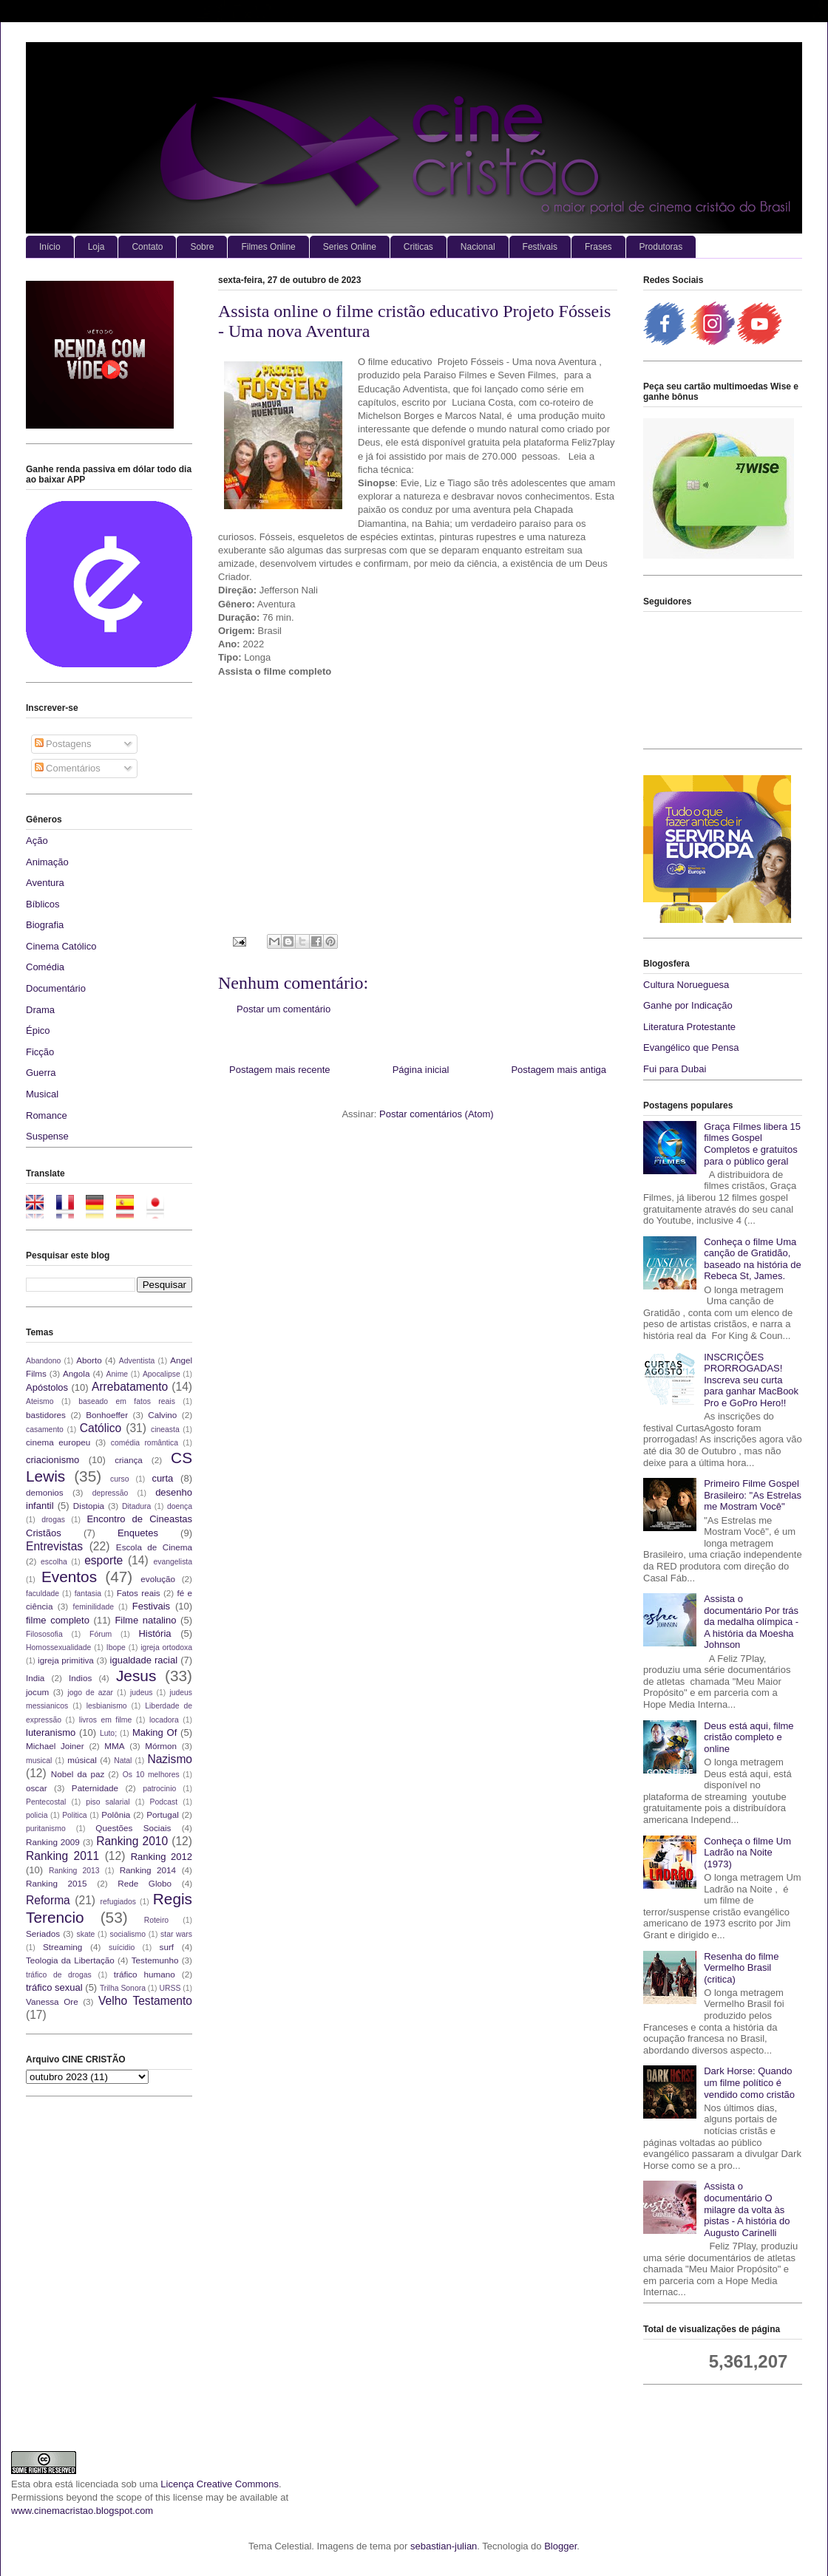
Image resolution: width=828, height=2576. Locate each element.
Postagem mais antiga (558, 1069)
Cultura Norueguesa (686, 984)
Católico (100, 1428)
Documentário (56, 988)
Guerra (40, 1072)
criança (129, 1460)
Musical (42, 1094)
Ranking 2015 (56, 1883)
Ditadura (136, 1506)
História (154, 1633)
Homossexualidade (58, 1647)
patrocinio (159, 1789)
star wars (176, 1934)
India (35, 1678)
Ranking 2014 (148, 1870)
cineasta (165, 1429)
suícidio (122, 1947)
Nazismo (169, 1759)
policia (36, 1815)
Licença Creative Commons (219, 2484)
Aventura (45, 882)
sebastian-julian (443, 2546)
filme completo (57, 1620)
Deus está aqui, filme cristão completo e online (748, 1737)
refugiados (119, 1902)
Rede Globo (145, 1883)
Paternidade (95, 1788)
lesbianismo (106, 1706)
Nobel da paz (77, 1774)
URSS (170, 1988)
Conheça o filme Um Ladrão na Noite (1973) (747, 1853)
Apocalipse (161, 1374)
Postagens (63, 743)
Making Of (154, 1732)
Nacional (478, 247)
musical (39, 1760)
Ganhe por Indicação (688, 1005)
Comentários (68, 768)
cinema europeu (58, 1442)
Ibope (116, 1647)
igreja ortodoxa (166, 1647)
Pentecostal (46, 1802)
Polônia (115, 1814)
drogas (53, 1520)
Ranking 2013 (74, 1871)
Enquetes (138, 1533)
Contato (147, 247)
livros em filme (105, 1720)
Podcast (164, 1802)
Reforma (48, 1900)
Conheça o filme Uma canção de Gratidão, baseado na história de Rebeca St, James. (752, 1259)
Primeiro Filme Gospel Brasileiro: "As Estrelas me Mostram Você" (752, 1495)
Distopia (88, 1505)
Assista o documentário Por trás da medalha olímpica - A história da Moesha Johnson (751, 1621)
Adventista (137, 1361)
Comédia (45, 966)
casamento (45, 1429)
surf (167, 1947)
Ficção (40, 1051)
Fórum (100, 1634)
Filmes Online (268, 247)
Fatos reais (138, 1593)
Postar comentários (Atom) (436, 1114)
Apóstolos (47, 1387)
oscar (36, 1788)
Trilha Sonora (123, 1988)
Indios (80, 1678)
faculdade (42, 1593)
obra (42, 2484)
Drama (40, 1009)
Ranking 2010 (132, 1841)
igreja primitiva (66, 1660)
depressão (110, 1493)
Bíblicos (43, 904)
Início (50, 247)
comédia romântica (144, 1443)
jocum (37, 1692)
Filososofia (44, 1634)
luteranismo (50, 1732)
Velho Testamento (145, 2000)
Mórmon (161, 1746)
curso (119, 1479)
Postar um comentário (283, 1009)
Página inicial (421, 1069)
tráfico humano (144, 1974)
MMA (114, 1746)
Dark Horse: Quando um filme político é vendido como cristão (749, 2082)
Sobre (202, 247)
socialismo (127, 1934)
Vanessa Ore (52, 2001)
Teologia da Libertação (70, 1960)
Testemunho (155, 1960)
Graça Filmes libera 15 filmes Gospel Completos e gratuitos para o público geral (752, 1144)
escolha (54, 1562)
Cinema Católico (61, 946)
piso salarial (107, 1802)
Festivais (540, 247)
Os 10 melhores (151, 1775)
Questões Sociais (133, 1828)
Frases (598, 247)
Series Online (349, 247)
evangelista (172, 1562)
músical (82, 1760)
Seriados (43, 1933)
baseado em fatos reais (126, 1401)
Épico (38, 1030)
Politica (74, 1815)
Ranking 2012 (161, 1856)
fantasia (88, 1593)
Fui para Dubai (674, 1068)
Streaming (62, 1947)
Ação (37, 840)
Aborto (88, 1360)
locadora (164, 1720)
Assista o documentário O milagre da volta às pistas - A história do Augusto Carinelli (747, 2209)
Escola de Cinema (154, 1547)
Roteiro (156, 1920)
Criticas (418, 247)
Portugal (162, 1814)
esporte (103, 1560)
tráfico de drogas (59, 1975)
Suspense (47, 1136)
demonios (45, 1492)
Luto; (108, 1733)
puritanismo (46, 1828)
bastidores (46, 1415)
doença (179, 1506)
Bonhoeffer (107, 1415)
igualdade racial (144, 1660)
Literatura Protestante (689, 1026)
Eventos (69, 1576)
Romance (46, 1115)
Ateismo (40, 1401)
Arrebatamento (130, 1386)
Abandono (43, 1361)
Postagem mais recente (279, 1069)
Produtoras (661, 247)
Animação (47, 862)
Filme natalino (145, 1620)
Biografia (45, 924)
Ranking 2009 (53, 1842)
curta (162, 1478)
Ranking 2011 (62, 1856)
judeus (141, 1693)
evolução (157, 1579)
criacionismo (52, 1459)
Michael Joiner (55, 1746)
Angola (76, 1373)
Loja (96, 247)
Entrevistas (54, 1546)
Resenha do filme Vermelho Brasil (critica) (741, 1968)
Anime (117, 1374)
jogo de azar (90, 1693)
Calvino (162, 1415)
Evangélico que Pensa (691, 1047)
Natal (123, 1760)
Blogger (560, 2546)
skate (86, 1934)
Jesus (136, 1675)
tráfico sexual (54, 1987)
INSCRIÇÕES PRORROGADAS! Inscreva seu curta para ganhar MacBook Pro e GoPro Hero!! (751, 1380)
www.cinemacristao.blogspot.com (82, 2510)
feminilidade (93, 1607)
